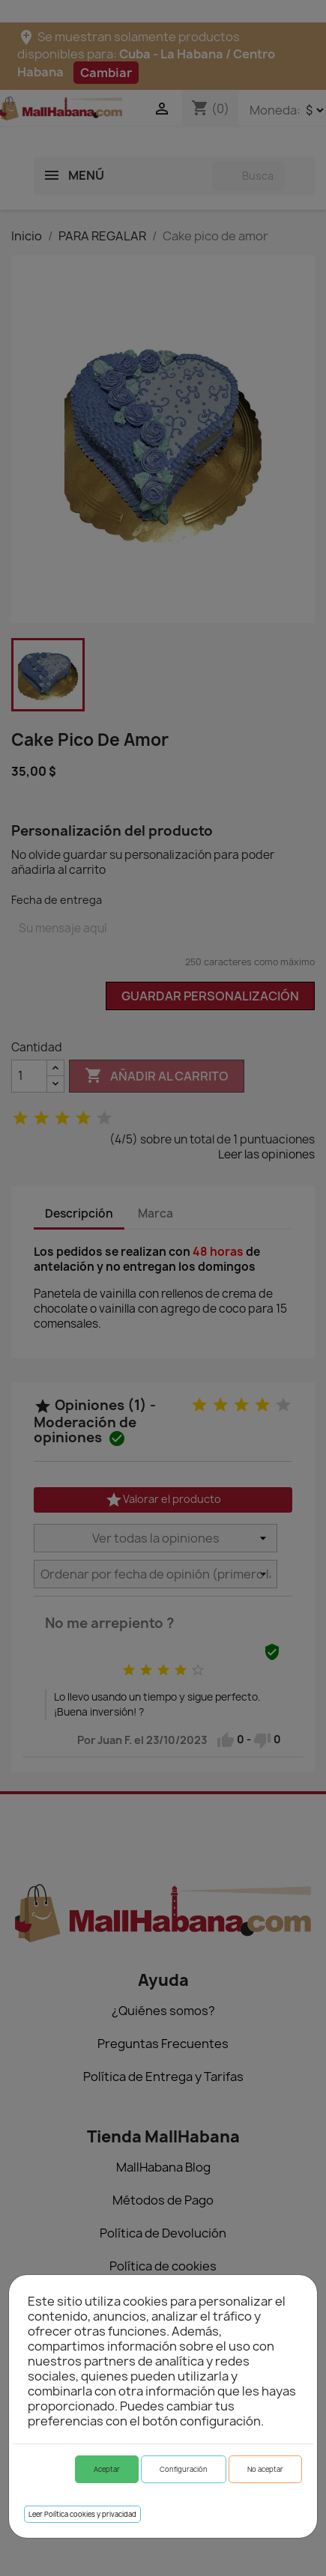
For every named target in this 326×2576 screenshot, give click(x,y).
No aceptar (265, 2469)
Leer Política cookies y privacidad (82, 2514)
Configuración (184, 2469)
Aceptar (107, 2469)
